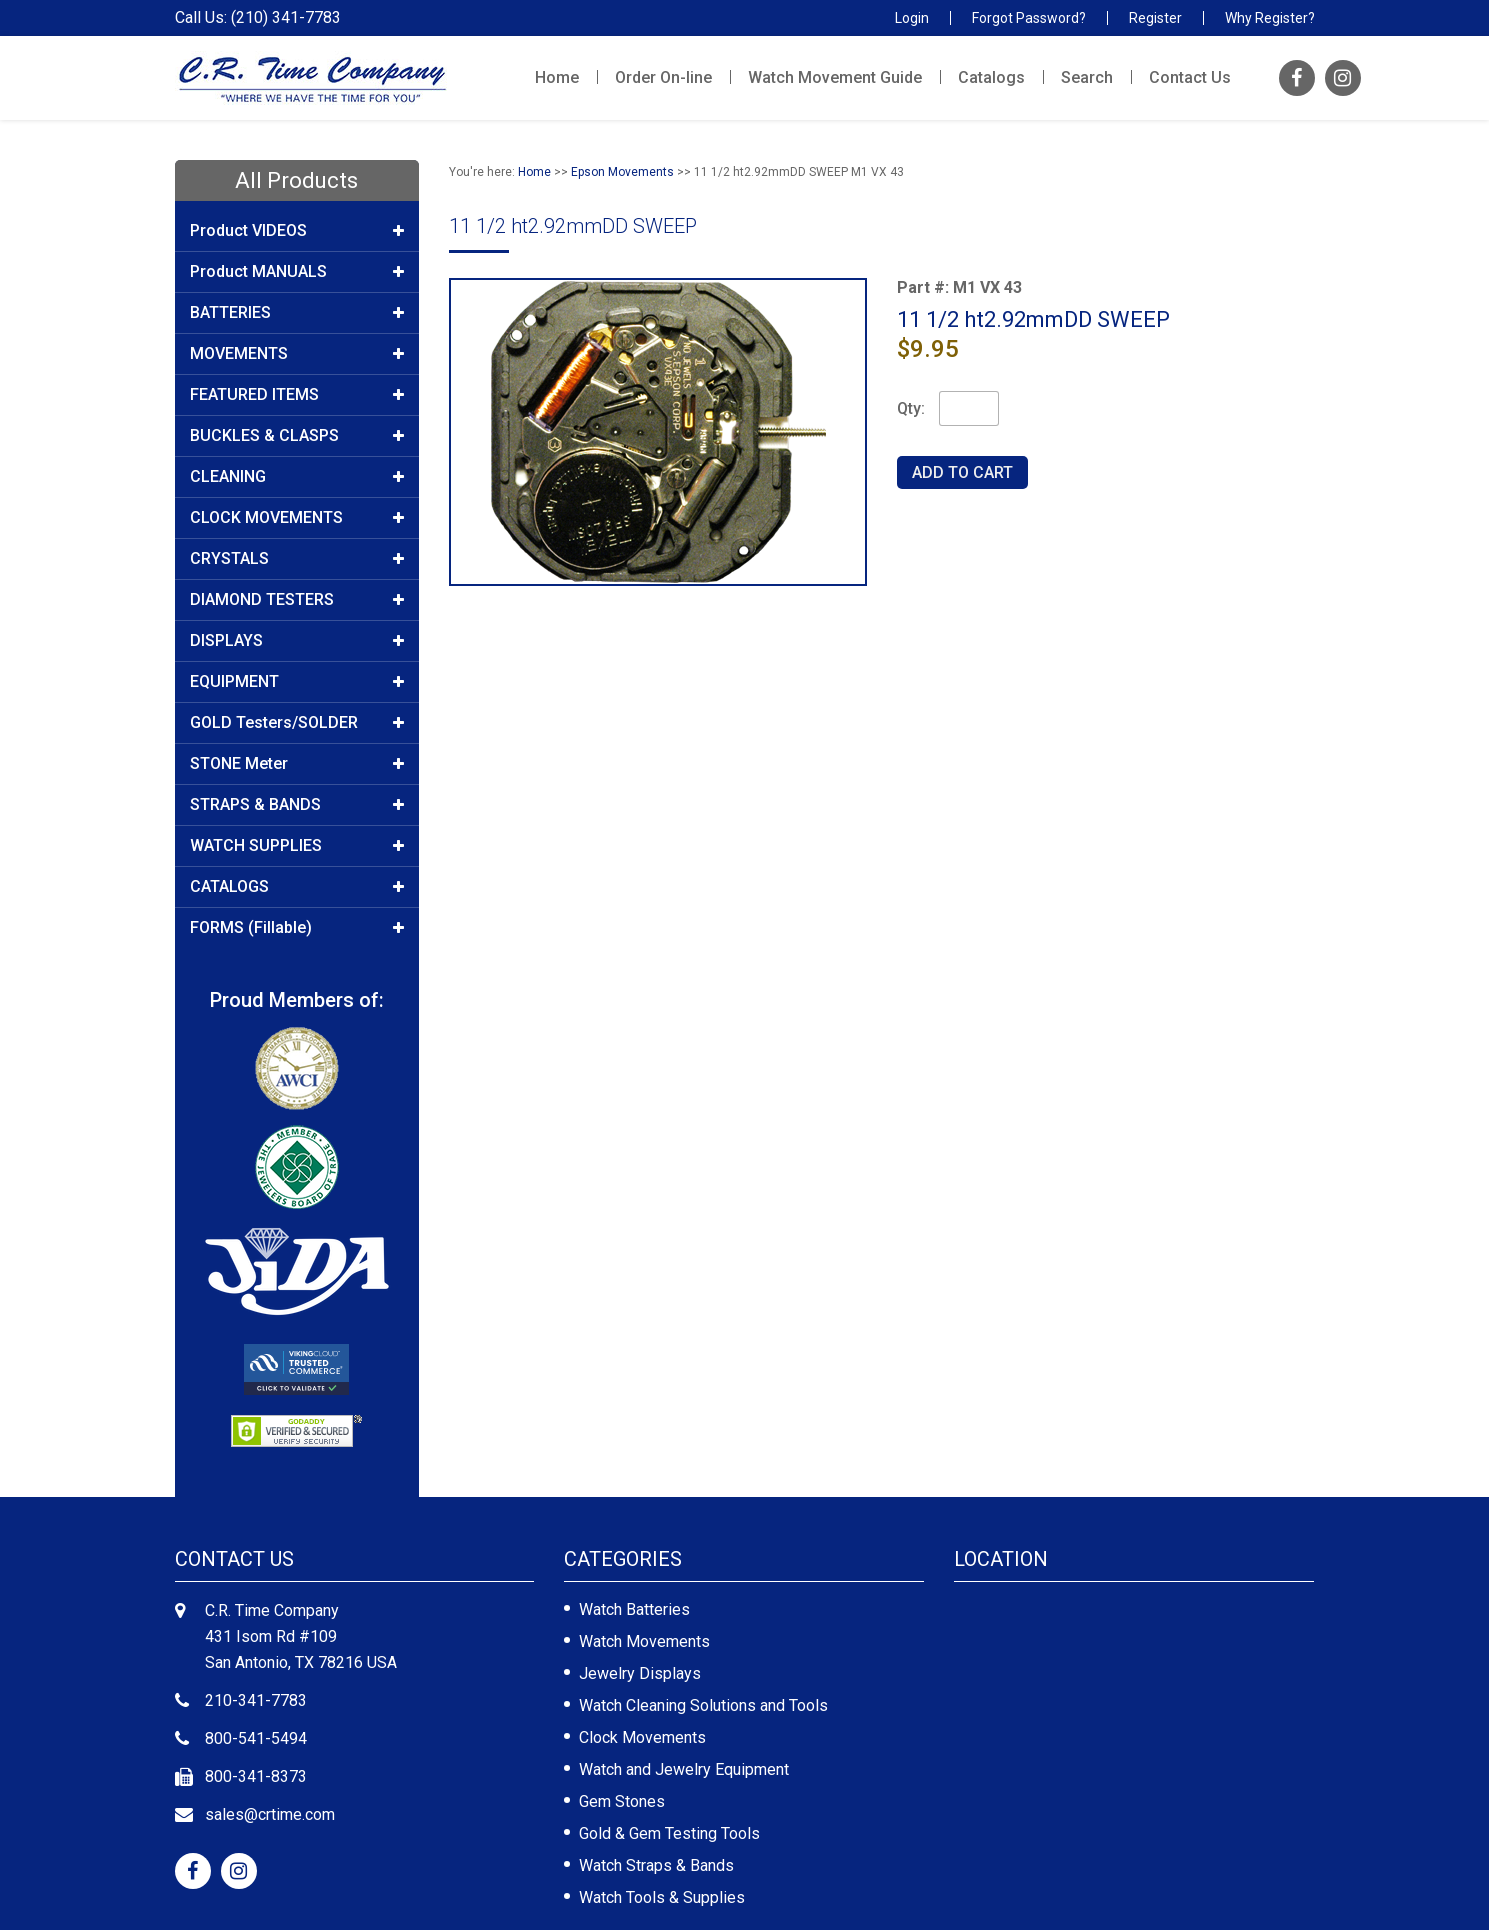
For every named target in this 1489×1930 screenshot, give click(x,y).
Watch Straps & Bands (656, 1865)
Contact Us (1190, 77)
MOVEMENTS (297, 354)
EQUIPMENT (297, 682)
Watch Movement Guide (835, 77)
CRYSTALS (297, 559)
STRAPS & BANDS (297, 805)
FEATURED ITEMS (297, 395)
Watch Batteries (634, 1609)
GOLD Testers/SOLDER (297, 723)
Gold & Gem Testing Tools (669, 1833)
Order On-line (663, 77)
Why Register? (1270, 18)
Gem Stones (622, 1801)
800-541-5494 (256, 1738)
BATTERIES (297, 313)
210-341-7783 (256, 1700)
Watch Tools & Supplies (662, 1897)
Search (1087, 77)
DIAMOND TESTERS (297, 600)
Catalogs (991, 77)
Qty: (911, 408)
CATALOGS (297, 887)
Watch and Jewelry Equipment (684, 1769)
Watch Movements (644, 1641)
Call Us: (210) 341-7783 (258, 18)
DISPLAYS (297, 641)
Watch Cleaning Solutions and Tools (703, 1705)
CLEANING (297, 477)
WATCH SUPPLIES (297, 846)
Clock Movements (642, 1737)
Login (912, 18)
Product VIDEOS (297, 231)
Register (1155, 18)
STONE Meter (297, 764)
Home (557, 77)
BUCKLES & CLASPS (297, 436)
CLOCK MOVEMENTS (297, 518)
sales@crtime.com (270, 1814)
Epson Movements (622, 172)
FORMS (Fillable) (297, 928)
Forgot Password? (1029, 18)
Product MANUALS (297, 272)
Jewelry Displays (640, 1673)
